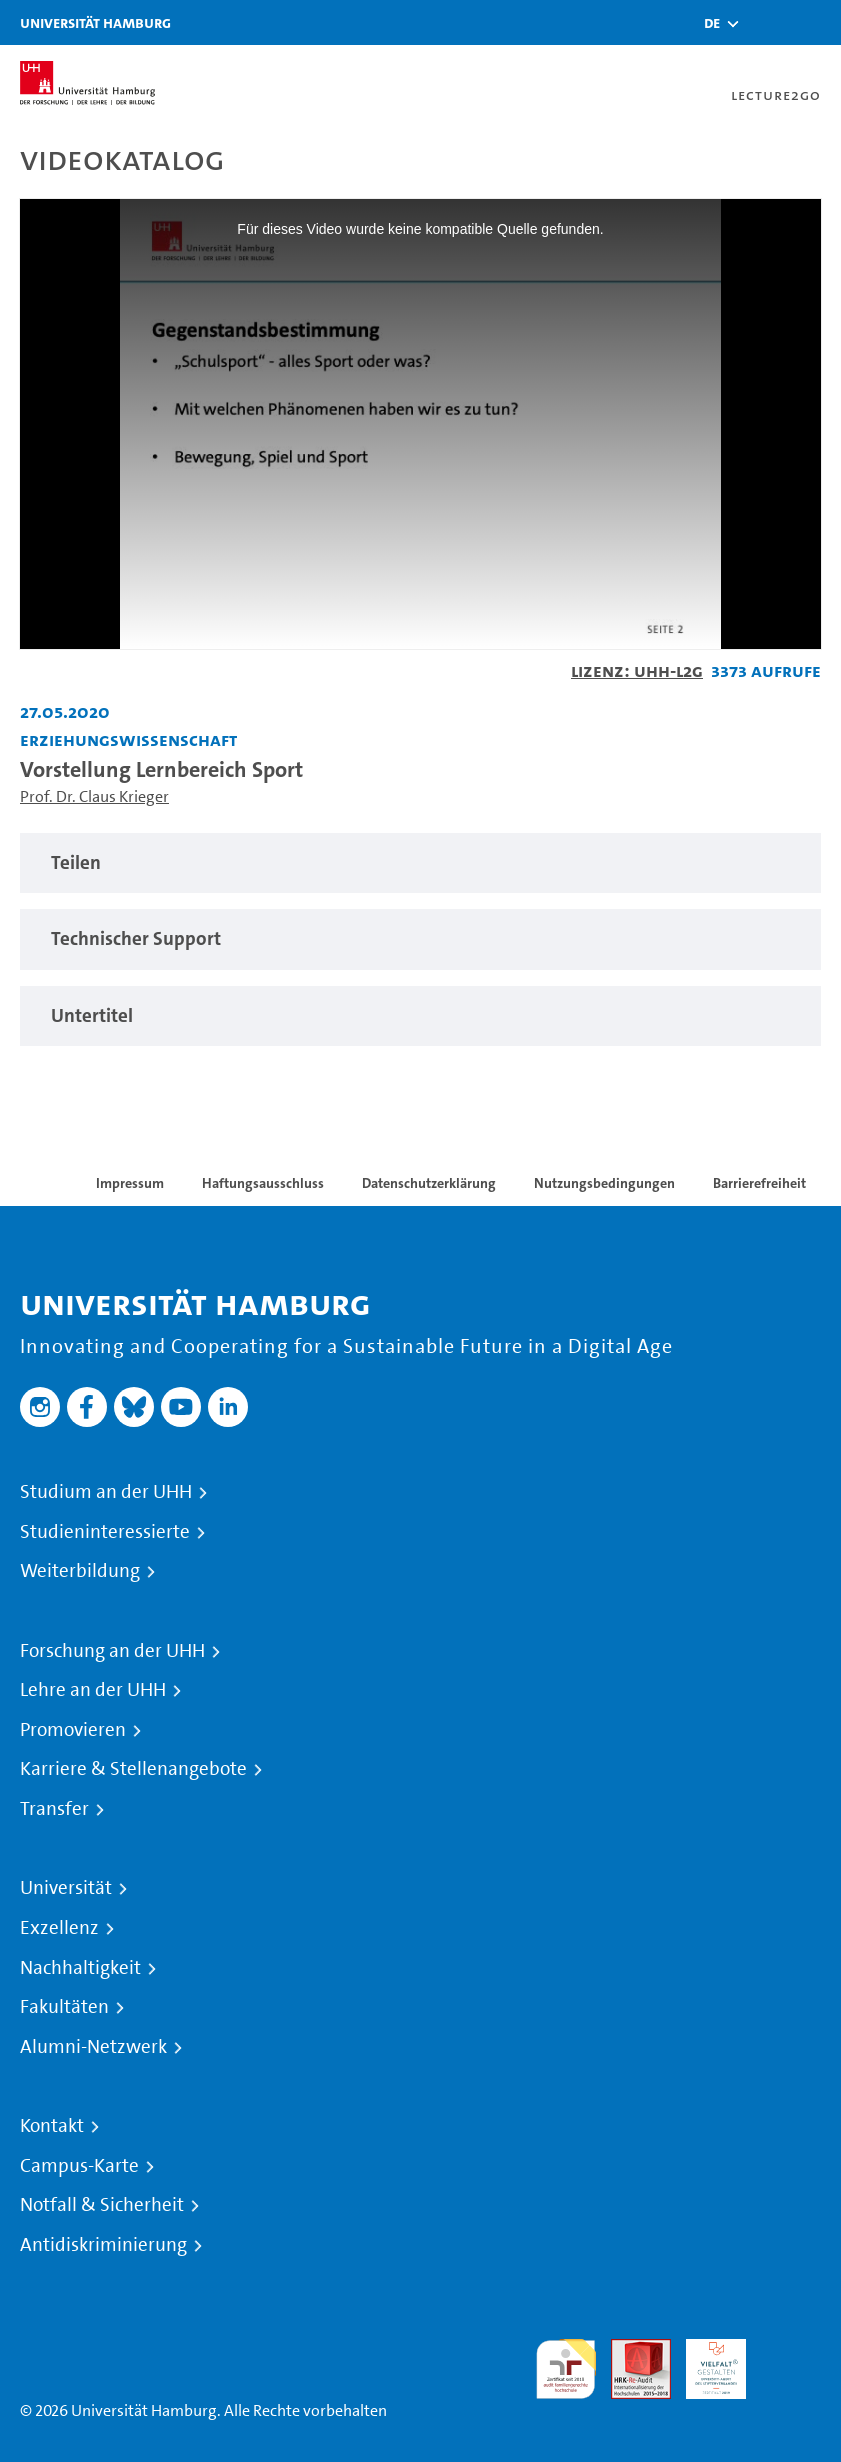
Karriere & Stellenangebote (133, 1769)
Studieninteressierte (105, 1532)
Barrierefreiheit (759, 1183)
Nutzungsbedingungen (604, 1183)
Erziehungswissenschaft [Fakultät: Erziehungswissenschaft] (128, 739)
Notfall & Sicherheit (102, 2205)
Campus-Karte (79, 2166)
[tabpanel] (420, 863)
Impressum (130, 1183)
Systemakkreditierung (791, 2350)
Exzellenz (59, 1928)
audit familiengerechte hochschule (566, 2369)
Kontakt (52, 2126)
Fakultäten (64, 2007)
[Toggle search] (766, 22)
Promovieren (73, 1730)
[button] (712, 23)
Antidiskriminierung (103, 2245)
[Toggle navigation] (816, 22)
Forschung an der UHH (112, 1651)
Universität (66, 1888)
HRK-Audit (705, 2362)
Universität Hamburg (95, 22)
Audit (630, 2350)
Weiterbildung (80, 1571)
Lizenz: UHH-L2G (637, 670)
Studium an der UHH (106, 1492)
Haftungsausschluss (263, 1183)
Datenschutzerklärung (429, 1183)
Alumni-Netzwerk (93, 2047)
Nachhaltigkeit (80, 1968)
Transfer (54, 1809)
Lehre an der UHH (93, 1690)
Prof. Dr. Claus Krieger (94, 796)
